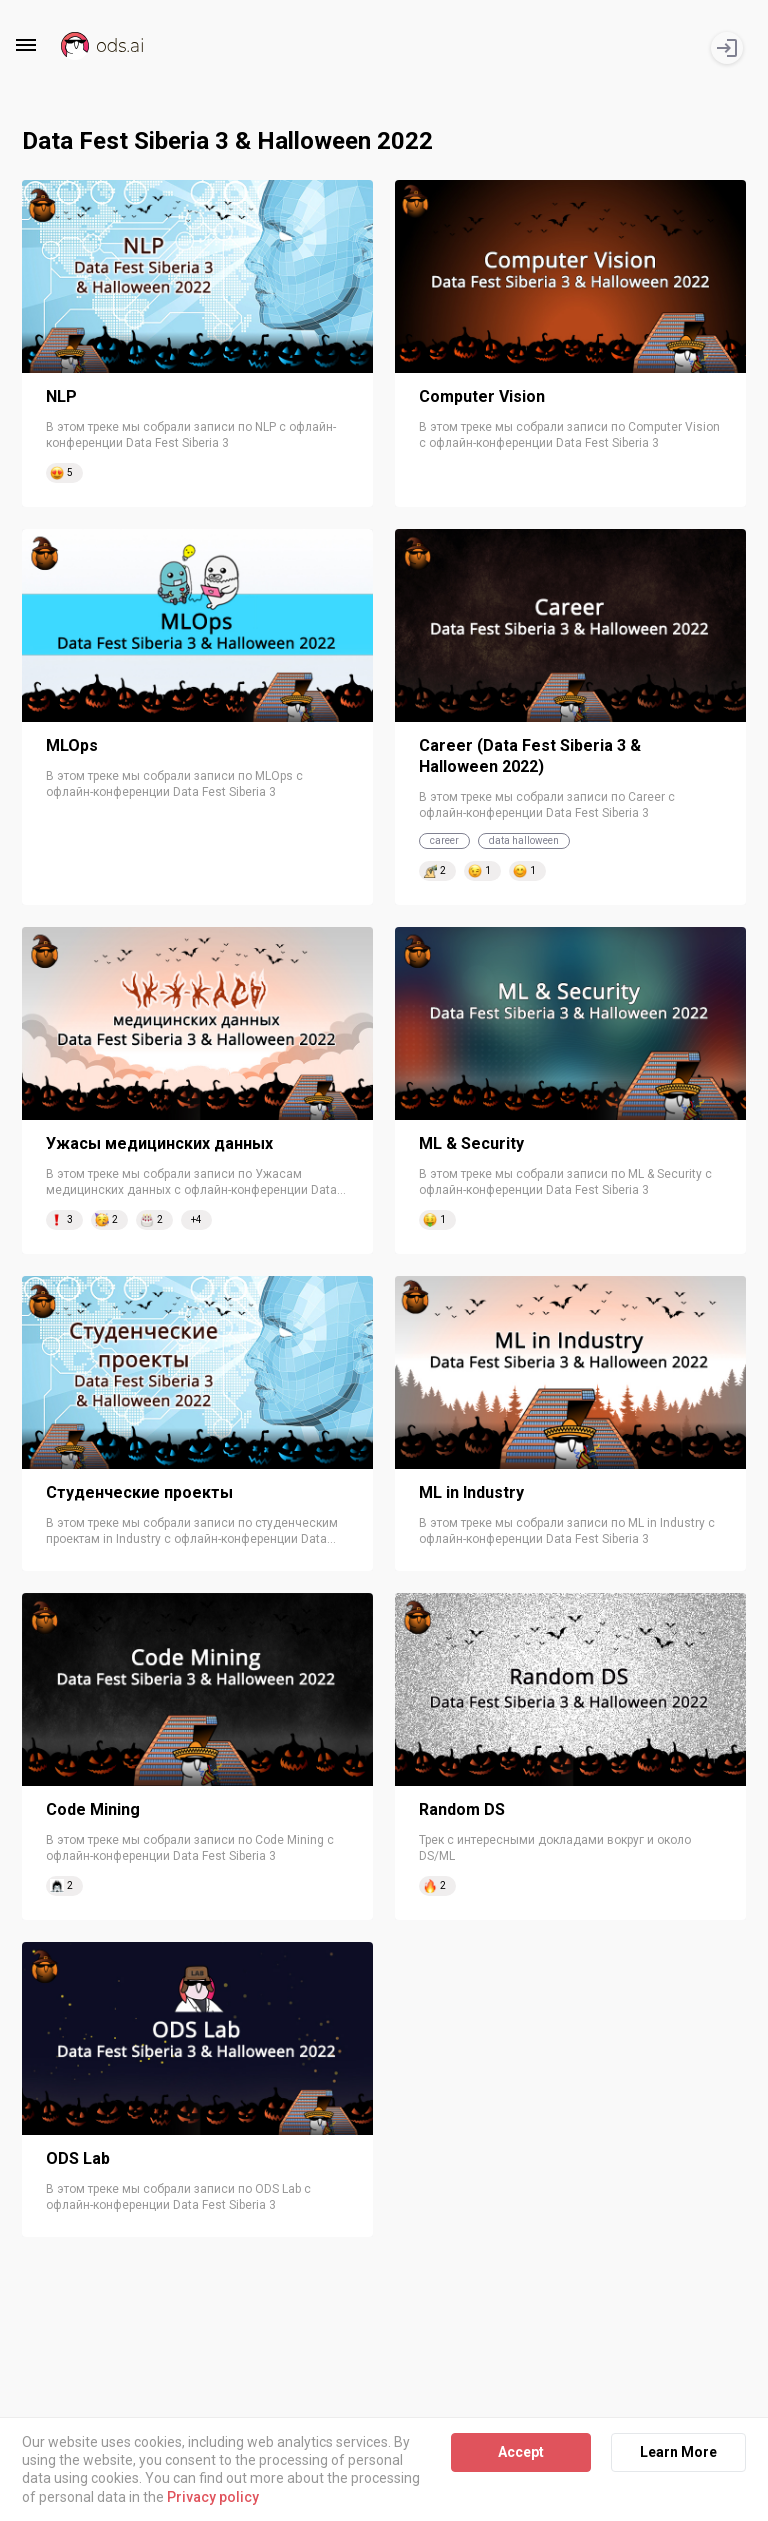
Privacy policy (213, 2497)
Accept (521, 2452)
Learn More (678, 2452)
